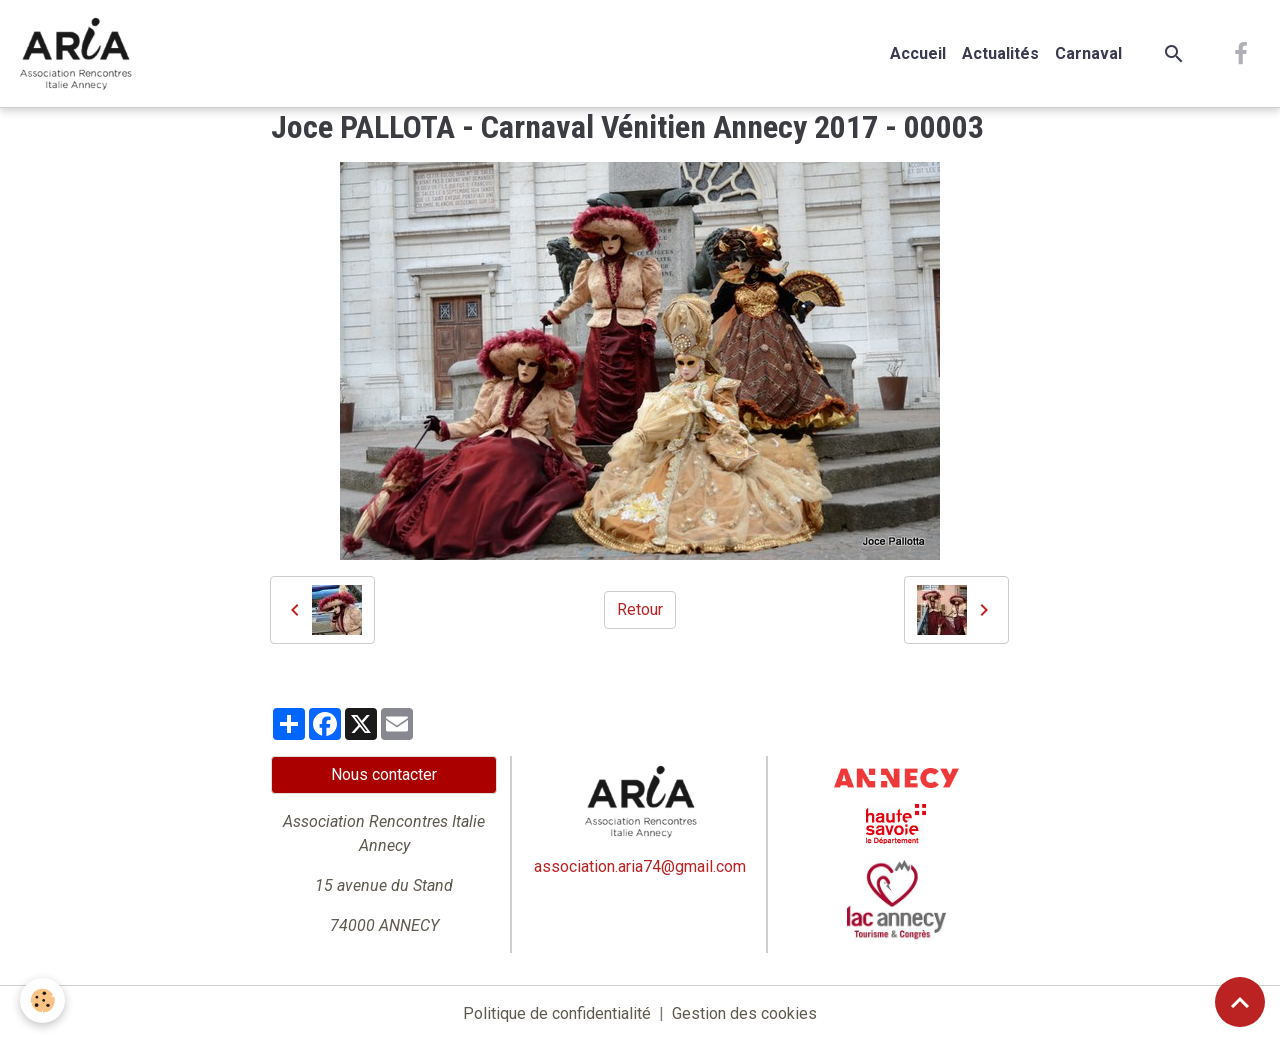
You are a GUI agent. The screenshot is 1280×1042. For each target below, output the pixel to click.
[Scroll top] (1240, 1002)
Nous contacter (384, 774)
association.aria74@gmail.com (640, 866)
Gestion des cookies (744, 1013)
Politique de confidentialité (557, 1013)
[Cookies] (42, 1000)
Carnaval (1088, 53)
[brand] (79, 53)
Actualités (1000, 53)
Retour (640, 609)
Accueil (918, 53)
